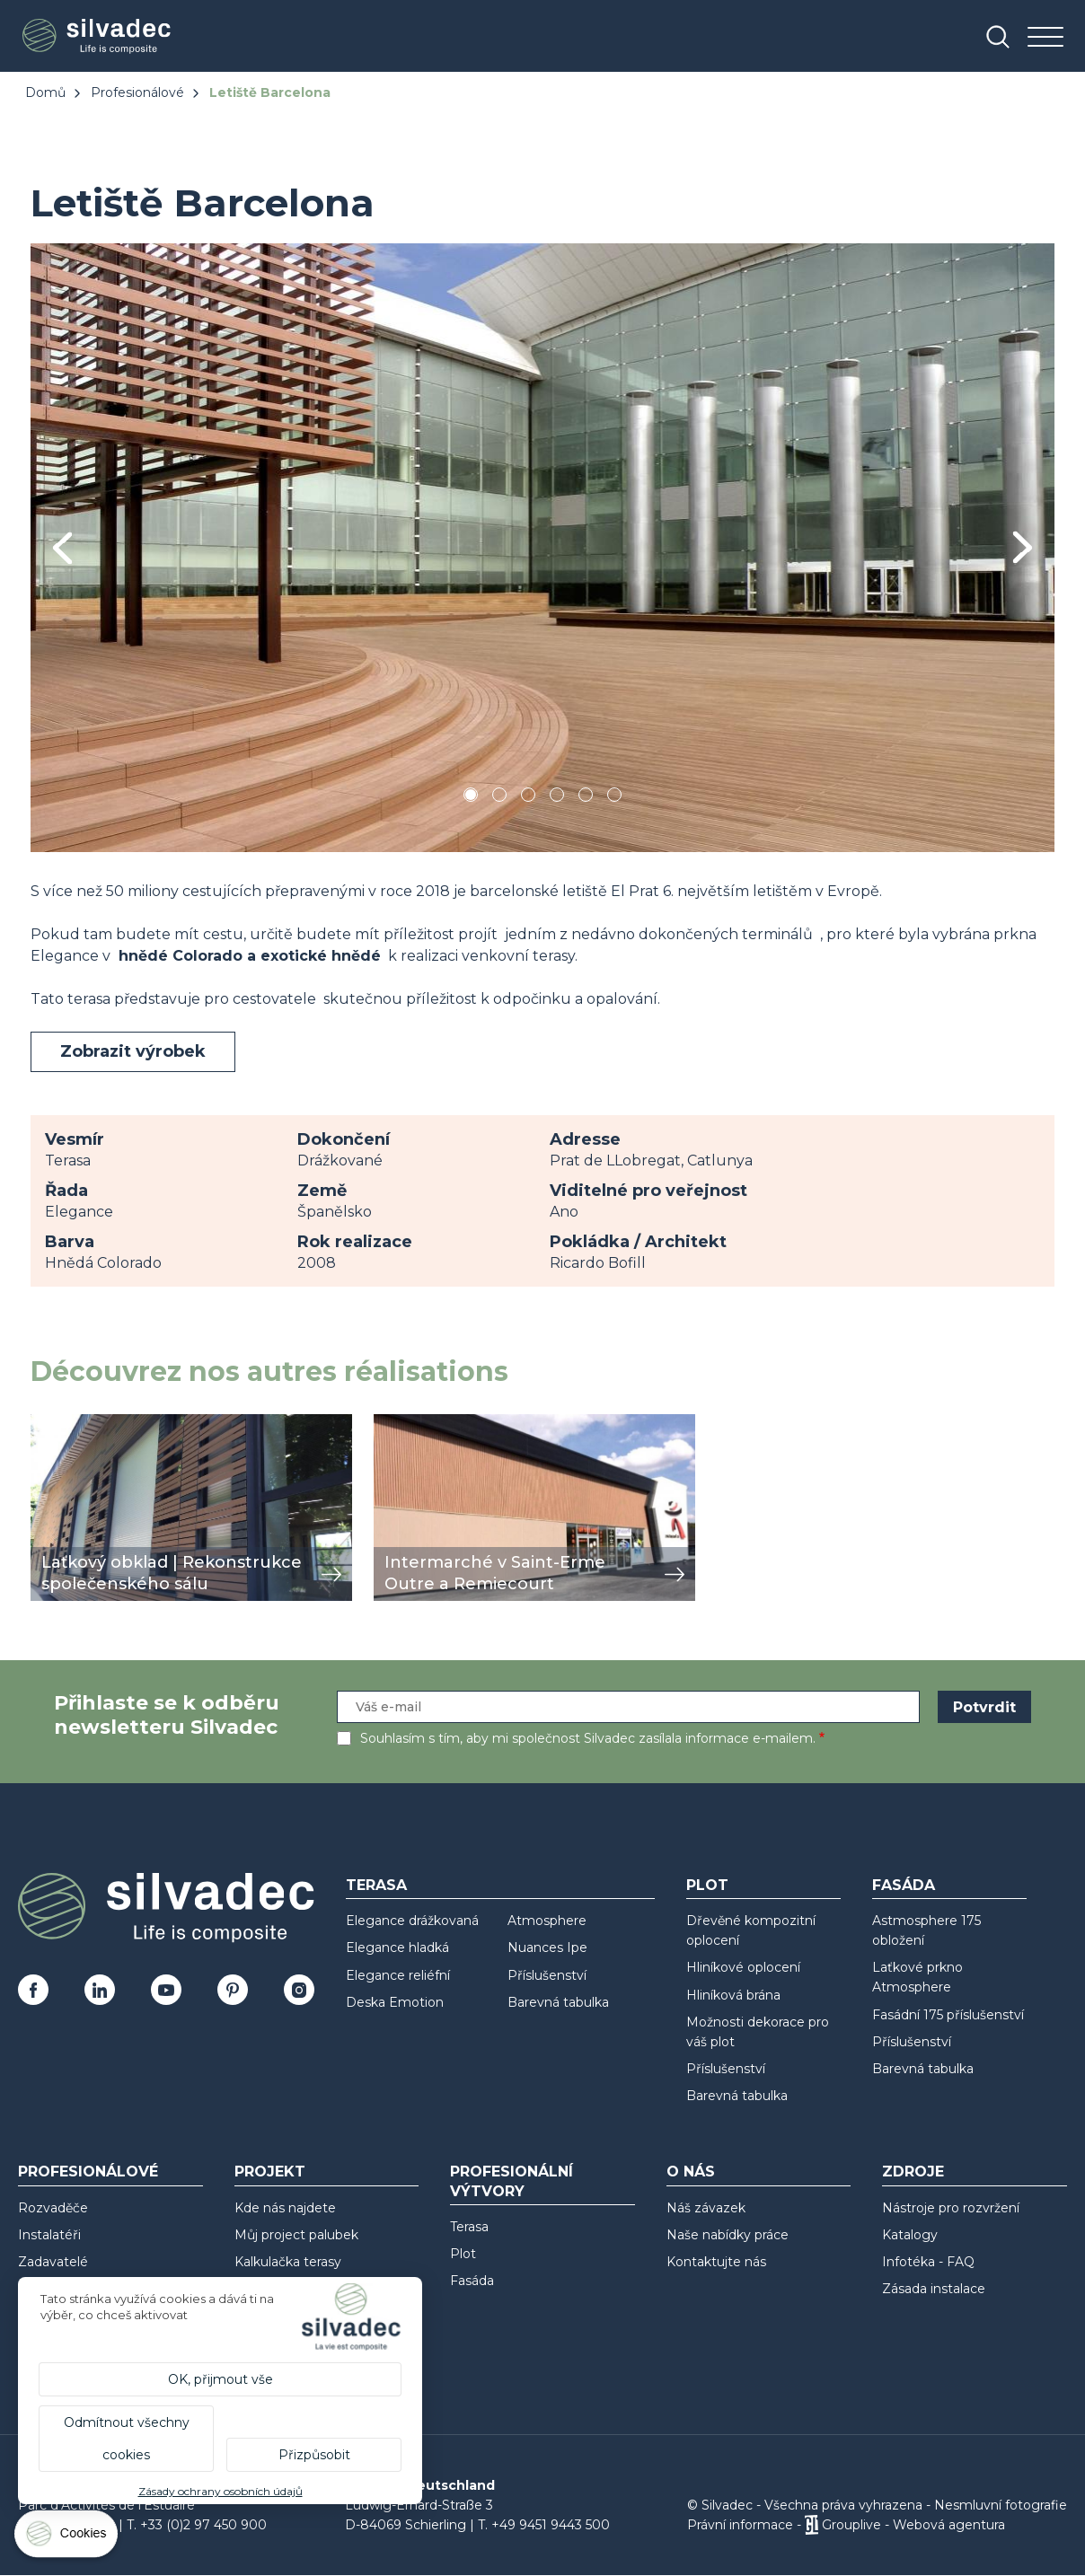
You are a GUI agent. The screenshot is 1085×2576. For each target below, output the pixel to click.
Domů (45, 92)
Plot (707, 1885)
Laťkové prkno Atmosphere (917, 1977)
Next (1022, 547)
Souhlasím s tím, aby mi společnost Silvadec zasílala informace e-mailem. (588, 1738)
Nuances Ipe (547, 1947)
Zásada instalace (933, 2289)
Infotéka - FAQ (928, 2262)
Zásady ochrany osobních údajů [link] (220, 2491)
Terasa (376, 1885)
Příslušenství (547, 1975)
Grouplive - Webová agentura (913, 2525)
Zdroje (913, 2171)
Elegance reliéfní (398, 1975)
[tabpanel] (542, 547)
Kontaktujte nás (716, 2262)
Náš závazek (705, 2208)
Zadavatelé (53, 2262)
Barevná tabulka (558, 2002)
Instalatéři (49, 2235)
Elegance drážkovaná (412, 1920)
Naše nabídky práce (727, 2235)
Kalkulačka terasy (287, 2262)
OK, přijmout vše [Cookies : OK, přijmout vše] (220, 2379)
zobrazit (59, 1423)
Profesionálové (137, 92)
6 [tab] (615, 797)
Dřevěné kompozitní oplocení (751, 1930)
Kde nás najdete (285, 2208)
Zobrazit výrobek (133, 1051)
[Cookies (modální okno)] (67, 2538)
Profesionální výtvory (511, 2181)
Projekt (269, 2171)
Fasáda (903, 1885)
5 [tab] (586, 797)
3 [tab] (528, 797)
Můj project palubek (296, 2235)
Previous (62, 548)
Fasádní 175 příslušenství (948, 2015)
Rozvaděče (53, 2208)
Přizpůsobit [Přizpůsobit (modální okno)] (314, 2455)
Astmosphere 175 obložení (926, 1930)
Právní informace (740, 2525)
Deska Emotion (395, 2002)
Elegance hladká (397, 1947)
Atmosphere (547, 1920)
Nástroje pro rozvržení (950, 2208)
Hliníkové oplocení (743, 1967)
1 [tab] (470, 797)
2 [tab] (499, 797)
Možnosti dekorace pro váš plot (757, 2032)
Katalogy (910, 2235)
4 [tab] (556, 797)
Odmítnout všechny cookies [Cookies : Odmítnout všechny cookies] (127, 2438)
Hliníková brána (733, 1995)
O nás (690, 2171)
